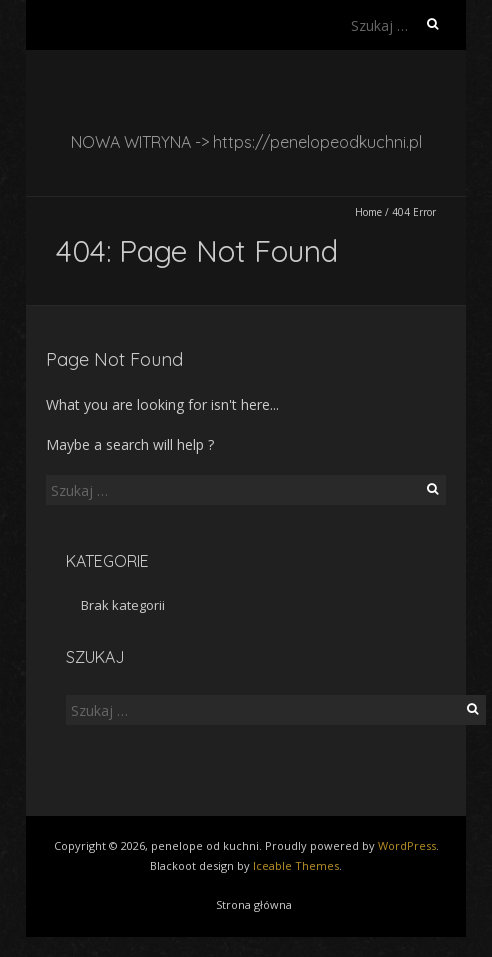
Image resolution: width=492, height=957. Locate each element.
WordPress (407, 845)
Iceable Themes (296, 865)
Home (368, 212)
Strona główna (254, 904)
